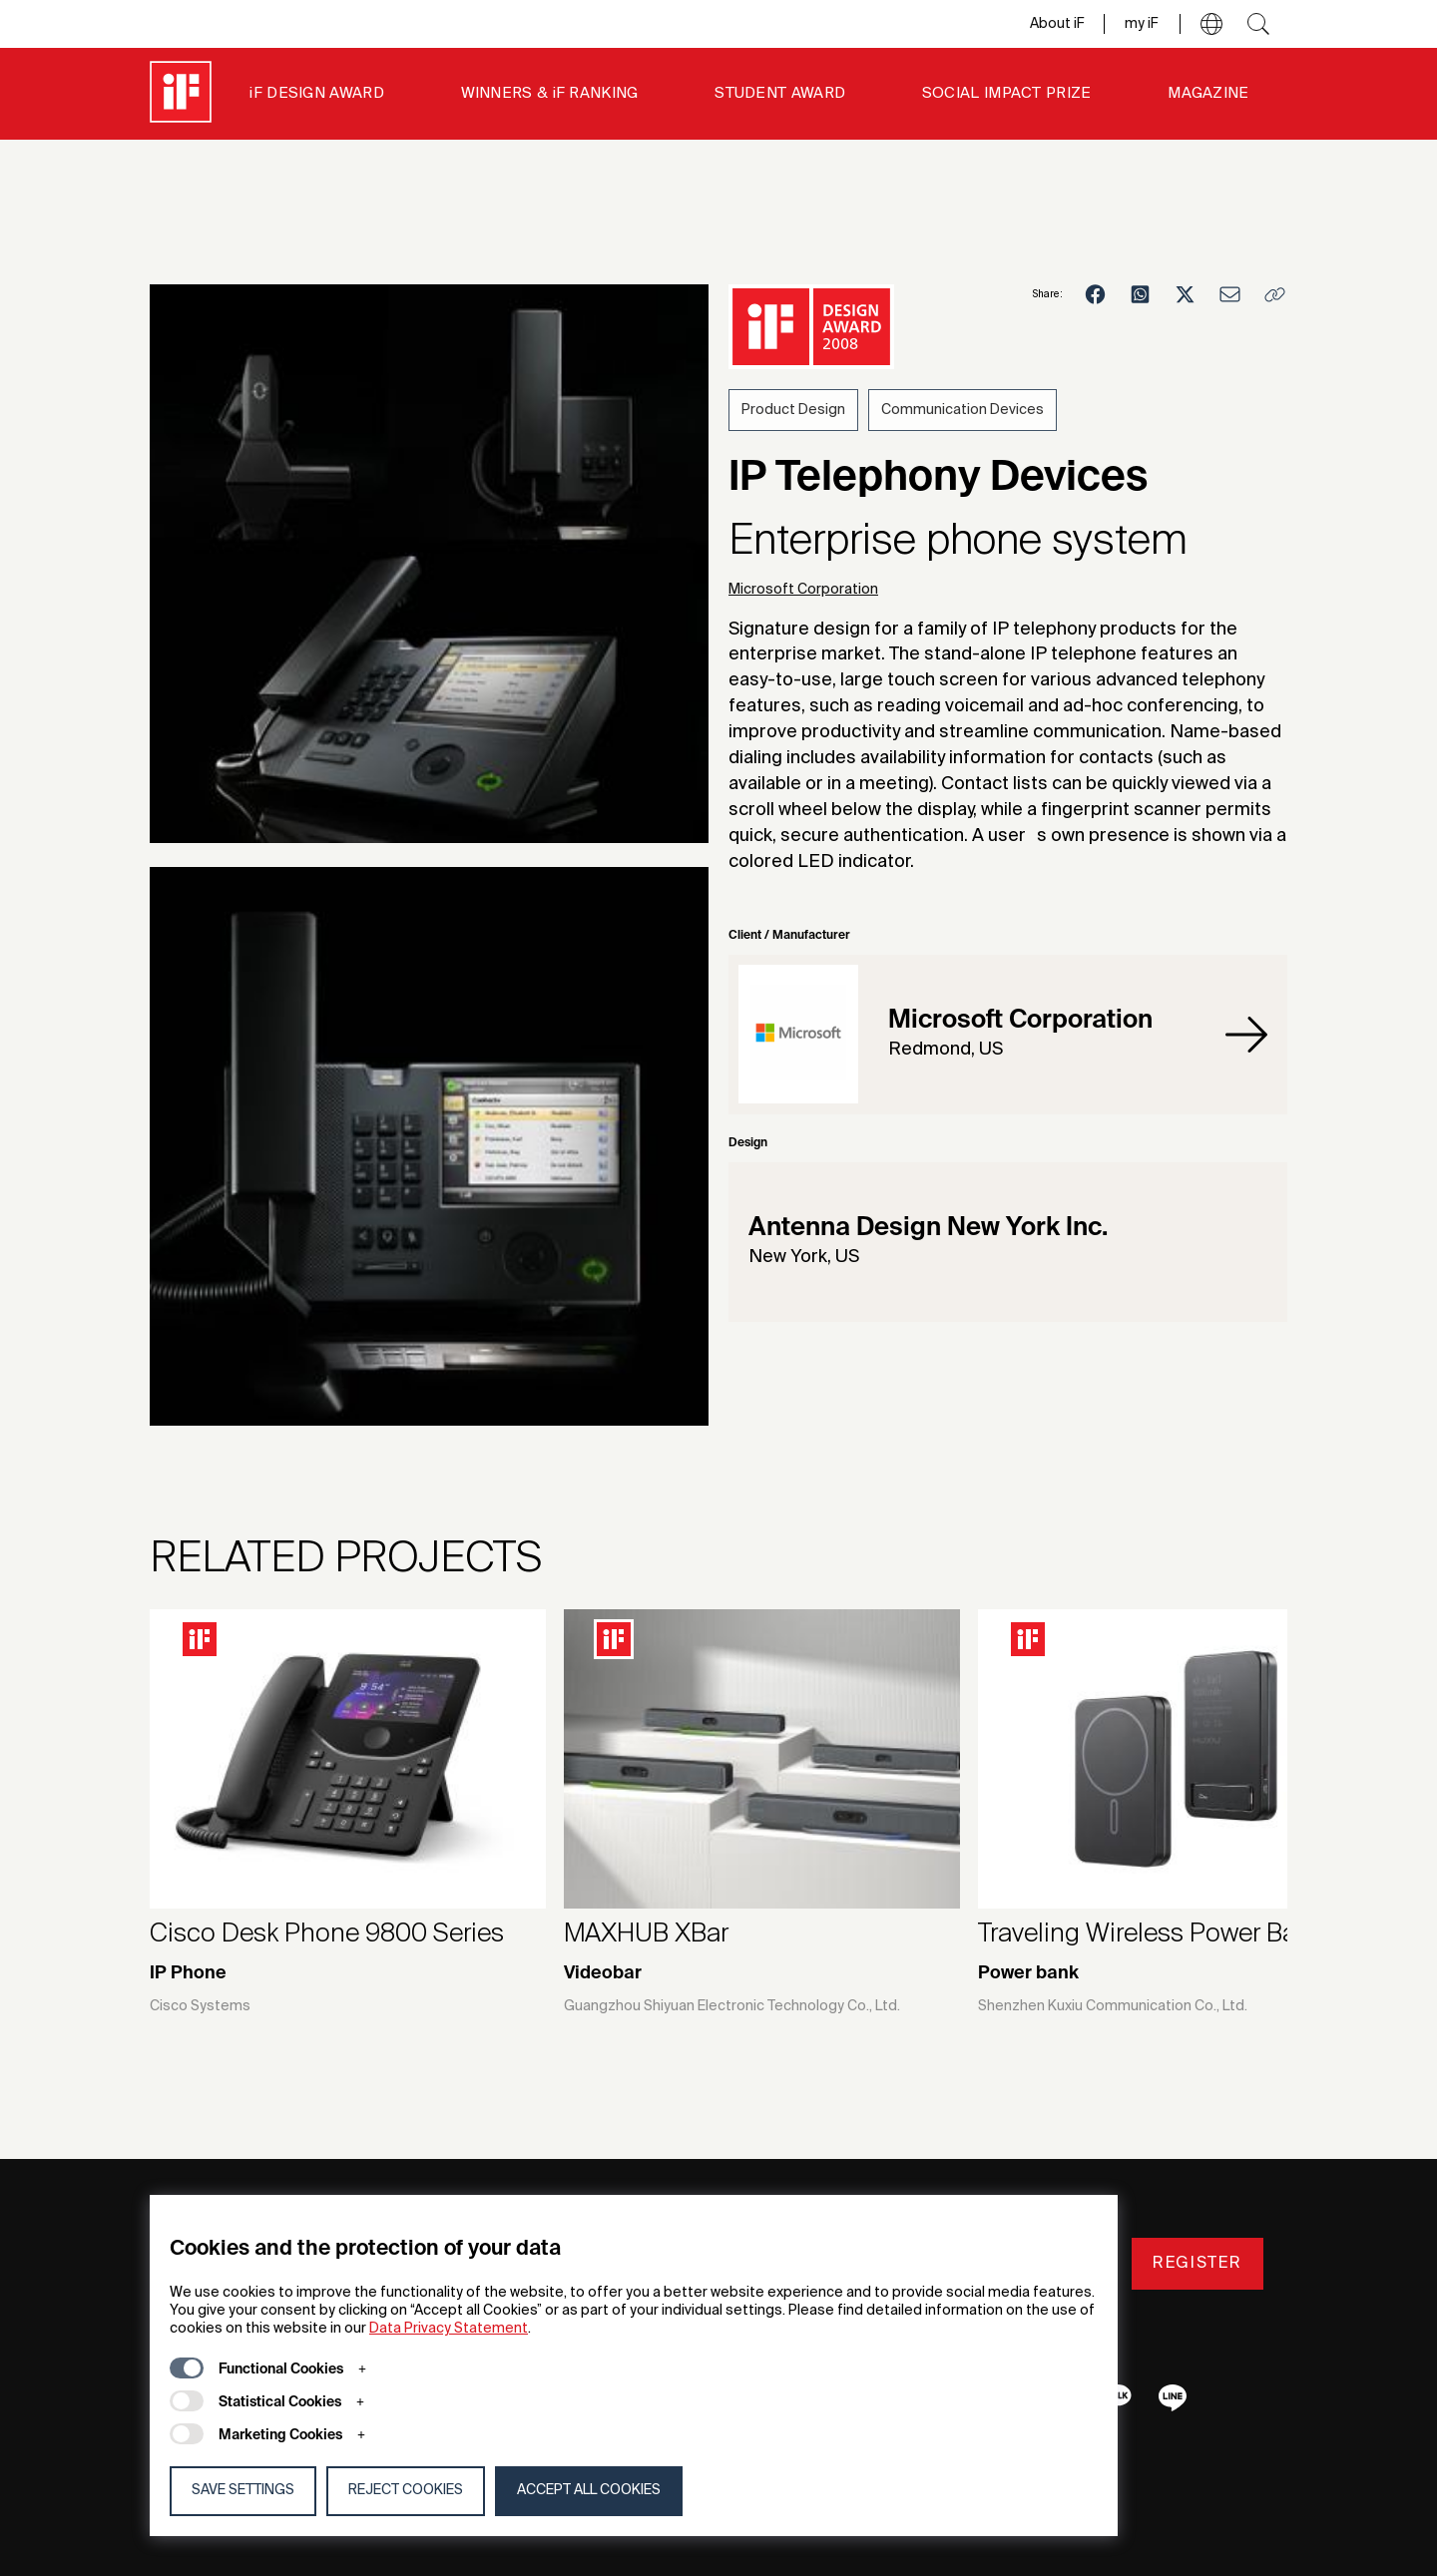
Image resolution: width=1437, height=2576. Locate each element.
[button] (1211, 24)
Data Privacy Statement (448, 2329)
